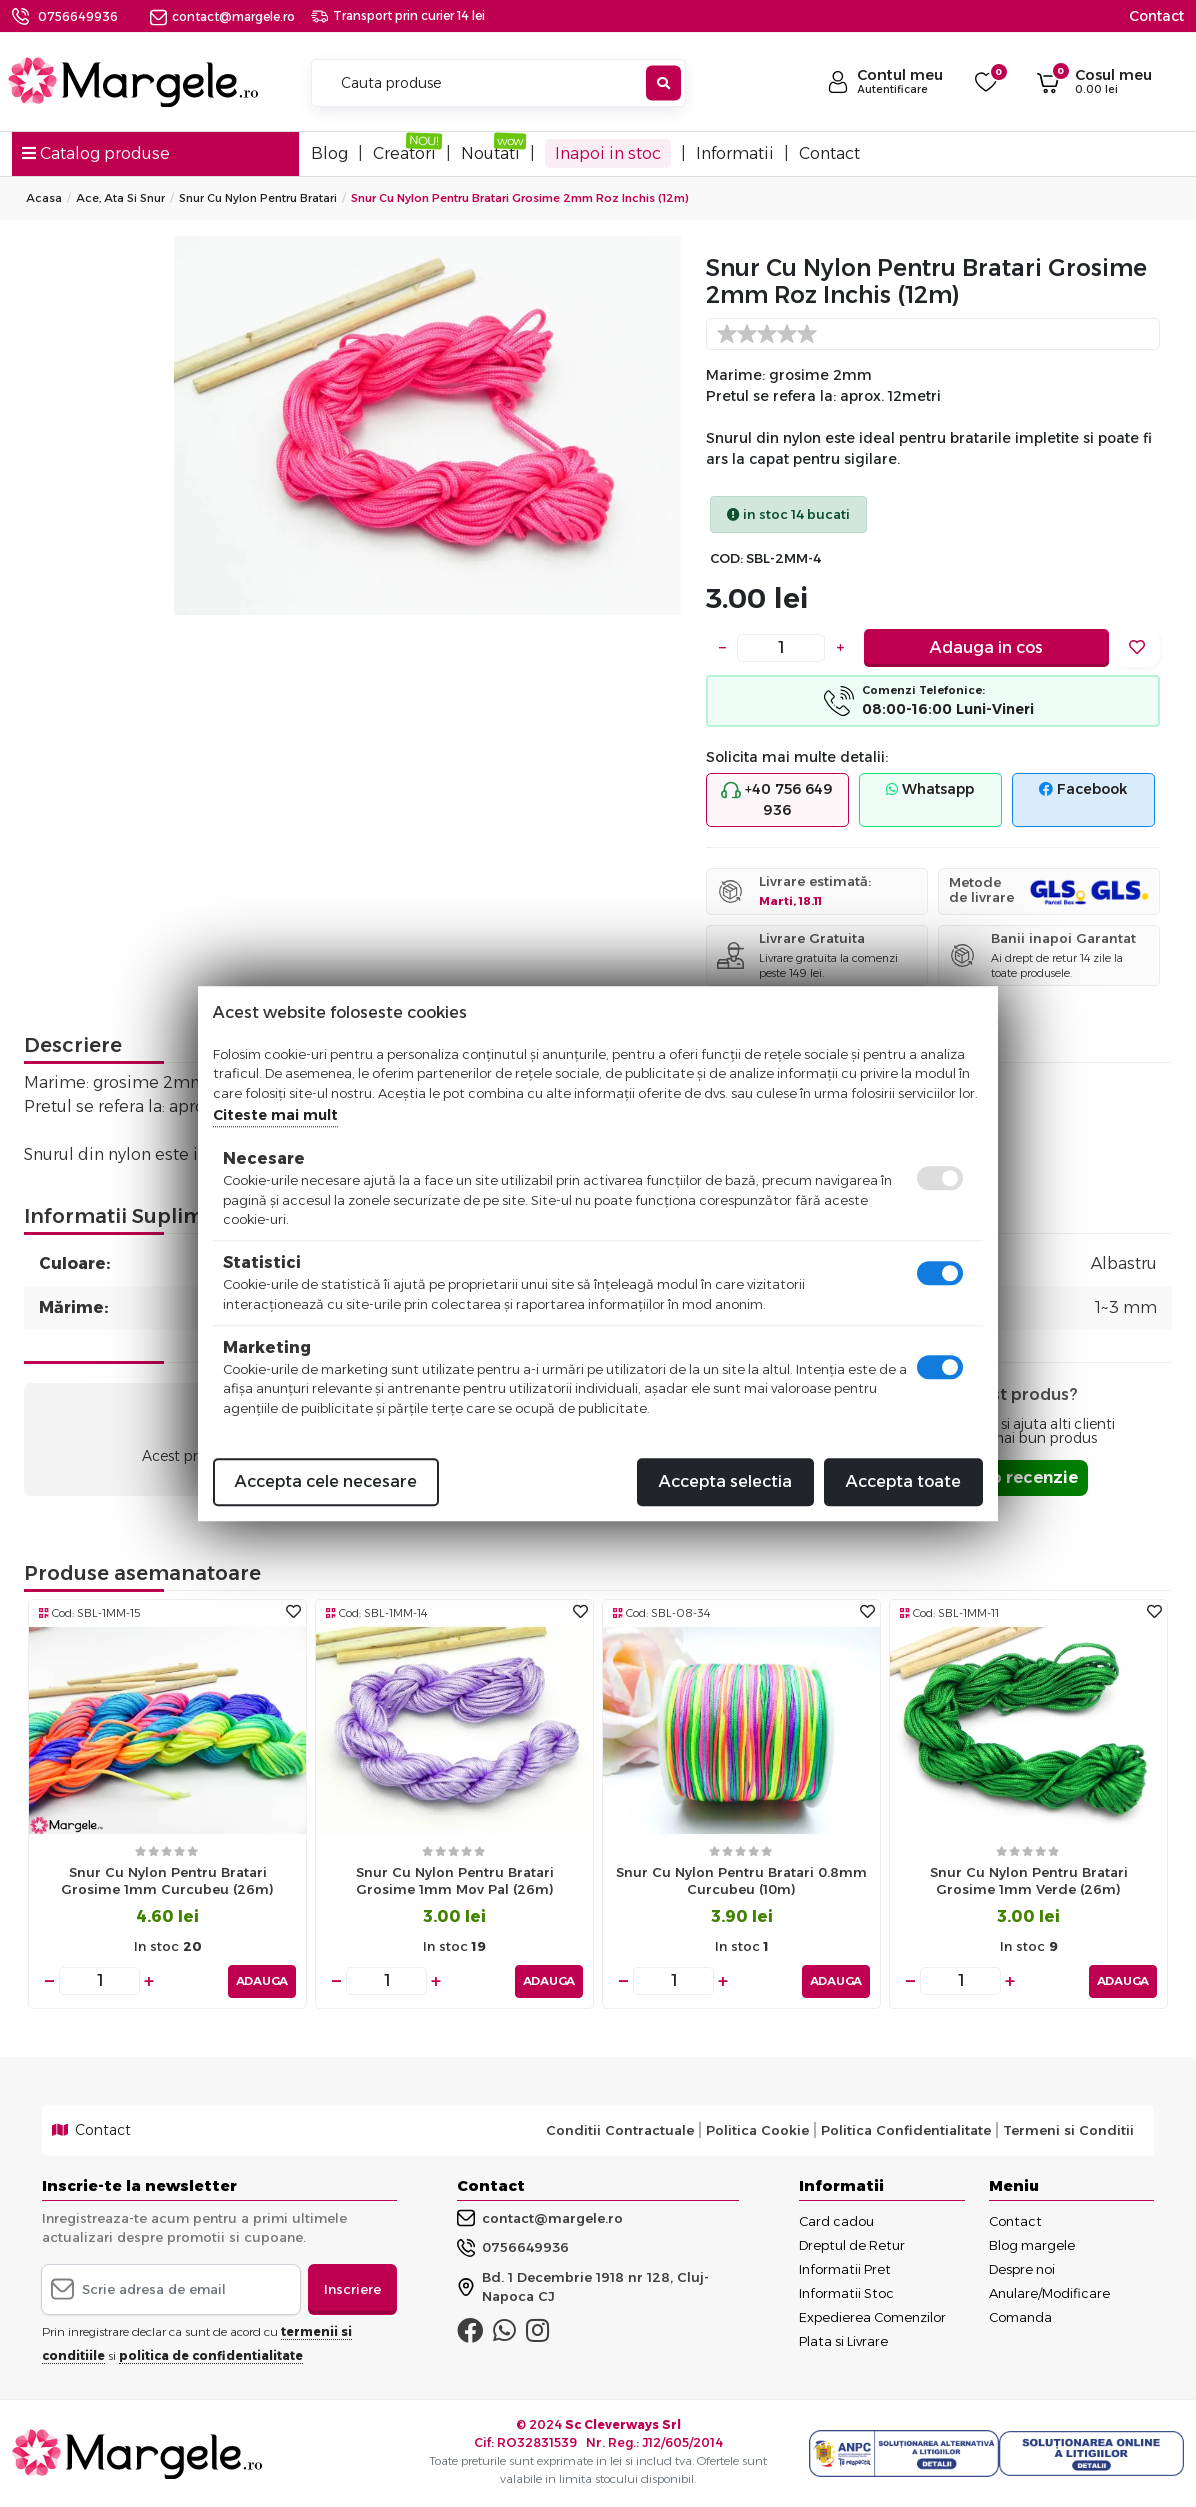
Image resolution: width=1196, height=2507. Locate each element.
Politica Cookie (757, 2130)
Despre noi (1022, 2268)
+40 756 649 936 (777, 799)
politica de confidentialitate (211, 2355)
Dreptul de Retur (852, 2244)
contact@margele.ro (222, 16)
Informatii (735, 153)
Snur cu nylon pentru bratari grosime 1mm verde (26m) (1029, 1880)
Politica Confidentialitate (906, 2130)
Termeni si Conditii (1068, 2130)
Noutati (490, 153)
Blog (329, 153)
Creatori (404, 153)
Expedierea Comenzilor (872, 2316)
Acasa (44, 198)
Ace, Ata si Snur (120, 198)
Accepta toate (903, 1481)
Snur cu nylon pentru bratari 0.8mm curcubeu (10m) (741, 1880)
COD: (726, 558)
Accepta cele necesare (326, 1481)
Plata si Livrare (843, 2340)
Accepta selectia (725, 1481)
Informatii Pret (845, 2268)
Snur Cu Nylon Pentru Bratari (258, 198)
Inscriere (352, 2288)
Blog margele (1032, 2244)
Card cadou (836, 2220)
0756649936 (78, 16)
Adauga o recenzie (999, 1477)
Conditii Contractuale (620, 2130)
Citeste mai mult (275, 1115)
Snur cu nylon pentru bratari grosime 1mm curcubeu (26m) (167, 1880)
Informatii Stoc (846, 2292)
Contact (1156, 16)
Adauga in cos (986, 647)
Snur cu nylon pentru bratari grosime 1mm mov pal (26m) (455, 1880)
